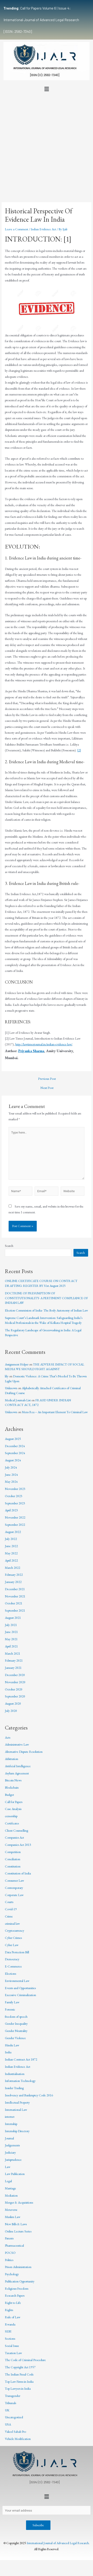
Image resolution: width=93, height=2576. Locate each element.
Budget (9, 1795)
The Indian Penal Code (19, 2374)
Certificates (12, 1823)
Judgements (12, 2145)
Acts (7, 1737)
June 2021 (11, 1632)
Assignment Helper (16, 1364)
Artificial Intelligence (18, 1766)
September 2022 (15, 1524)
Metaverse (11, 2210)
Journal (9, 2138)
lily (6, 1376)
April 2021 (11, 1646)
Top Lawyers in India (18, 2388)
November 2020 (15, 1682)
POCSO (10, 2253)
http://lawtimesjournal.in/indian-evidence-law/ (43, 1044)
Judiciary (10, 2152)
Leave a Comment (16, 229)
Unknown (11, 1388)
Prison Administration (18, 2267)
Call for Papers (13, 1802)
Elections (10, 1973)
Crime (9, 1916)
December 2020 (15, 1675)
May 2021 (11, 1639)
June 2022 (11, 1546)
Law (7, 2167)
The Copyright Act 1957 (20, 2367)
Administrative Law (17, 1744)
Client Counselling (16, 1830)
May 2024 (11, 1481)
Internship (11, 2124)
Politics (9, 2260)
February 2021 (14, 1660)
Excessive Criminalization (20, 1995)
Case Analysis (13, 1809)
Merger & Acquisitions (19, 2202)
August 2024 (13, 1460)
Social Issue (12, 2346)
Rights (9, 2310)
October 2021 (13, 1603)
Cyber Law (11, 1945)
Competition (13, 1852)
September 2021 (15, 1610)
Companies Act (14, 1837)
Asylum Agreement (17, 1773)
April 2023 (11, 1510)
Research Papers (14, 2295)
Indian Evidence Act (43, 229)
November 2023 (15, 1489)
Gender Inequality (16, 2023)
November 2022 (15, 1517)
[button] (46, 89)
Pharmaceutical (14, 2245)
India (8, 2052)
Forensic (10, 2009)
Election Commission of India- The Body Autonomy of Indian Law (46, 1310)
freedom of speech (16, 2016)
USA (8, 2424)
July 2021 (11, 1625)
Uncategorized (14, 2417)
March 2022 (12, 1568)
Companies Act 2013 (18, 1845)
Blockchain (12, 1787)
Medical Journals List (18, 1400)
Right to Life (13, 2303)
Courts (9, 1902)
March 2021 (12, 1653)
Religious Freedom (16, 2288)
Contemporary (14, 1888)
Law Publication (15, 2174)
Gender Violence (15, 2038)
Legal (8, 2181)
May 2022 (11, 1553)
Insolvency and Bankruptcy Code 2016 (29, 2095)
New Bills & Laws (16, 2224)
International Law (16, 2110)
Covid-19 (11, 1909)
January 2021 (13, 1668)
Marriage (10, 2188)
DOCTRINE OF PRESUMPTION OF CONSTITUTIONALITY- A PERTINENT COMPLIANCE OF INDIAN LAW (46, 1298)
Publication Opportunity (19, 2281)
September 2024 (15, 1453)
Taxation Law (13, 2353)
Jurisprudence (13, 2160)
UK (7, 2410)
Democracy (12, 1959)
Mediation (11, 2195)
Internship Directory (17, 2131)
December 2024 (15, 1446)
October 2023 (13, 1496)
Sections (10, 2338)
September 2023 (15, 1503)
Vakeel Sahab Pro (15, 2431)
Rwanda (10, 2324)
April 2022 (11, 1560)
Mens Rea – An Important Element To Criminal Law (55, 1412)
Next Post (46, 1088)
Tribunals (10, 2403)
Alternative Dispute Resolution (24, 1752)
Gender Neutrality (16, 2031)
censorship (11, 1816)
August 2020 (13, 1703)
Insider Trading (14, 2088)
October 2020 (13, 1689)
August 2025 (13, 1439)
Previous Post (47, 1079)
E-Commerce (13, 1966)
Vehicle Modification (18, 2439)
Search (9, 1246)
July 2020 (11, 1711)
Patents (9, 2238)
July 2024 (11, 1467)
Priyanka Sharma (31, 1050)
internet (9, 2116)
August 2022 (13, 1532)
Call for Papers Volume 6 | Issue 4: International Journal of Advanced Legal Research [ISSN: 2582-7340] (41, 19)
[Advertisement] (46, 142)
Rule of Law (12, 2317)
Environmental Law (17, 1981)
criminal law (12, 1923)
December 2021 (15, 1589)
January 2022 (13, 1582)
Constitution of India (18, 1873)
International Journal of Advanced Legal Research (58, 2543)
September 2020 (15, 1696)
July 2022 (11, 1539)
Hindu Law (12, 2045)
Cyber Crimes (13, 1938)
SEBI (8, 2331)
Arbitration (11, 1759)
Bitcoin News (13, 1780)
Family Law (12, 2002)
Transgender (12, 2396)
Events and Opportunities (20, 1988)
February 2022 (14, 1574)
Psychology (12, 2274)
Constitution (12, 1866)
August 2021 (13, 1618)
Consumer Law (14, 1880)
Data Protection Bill (17, 1952)
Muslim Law (12, 2217)
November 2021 (15, 1596)
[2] (79, 750)
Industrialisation (14, 2074)
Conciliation (12, 1859)
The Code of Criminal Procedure (25, 2360)
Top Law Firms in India (19, 2381)
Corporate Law (14, 1895)
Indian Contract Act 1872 (21, 2059)
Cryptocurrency (14, 1930)
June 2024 (11, 1474)
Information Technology (20, 2081)
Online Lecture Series (18, 2231)
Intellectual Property (17, 2102)
